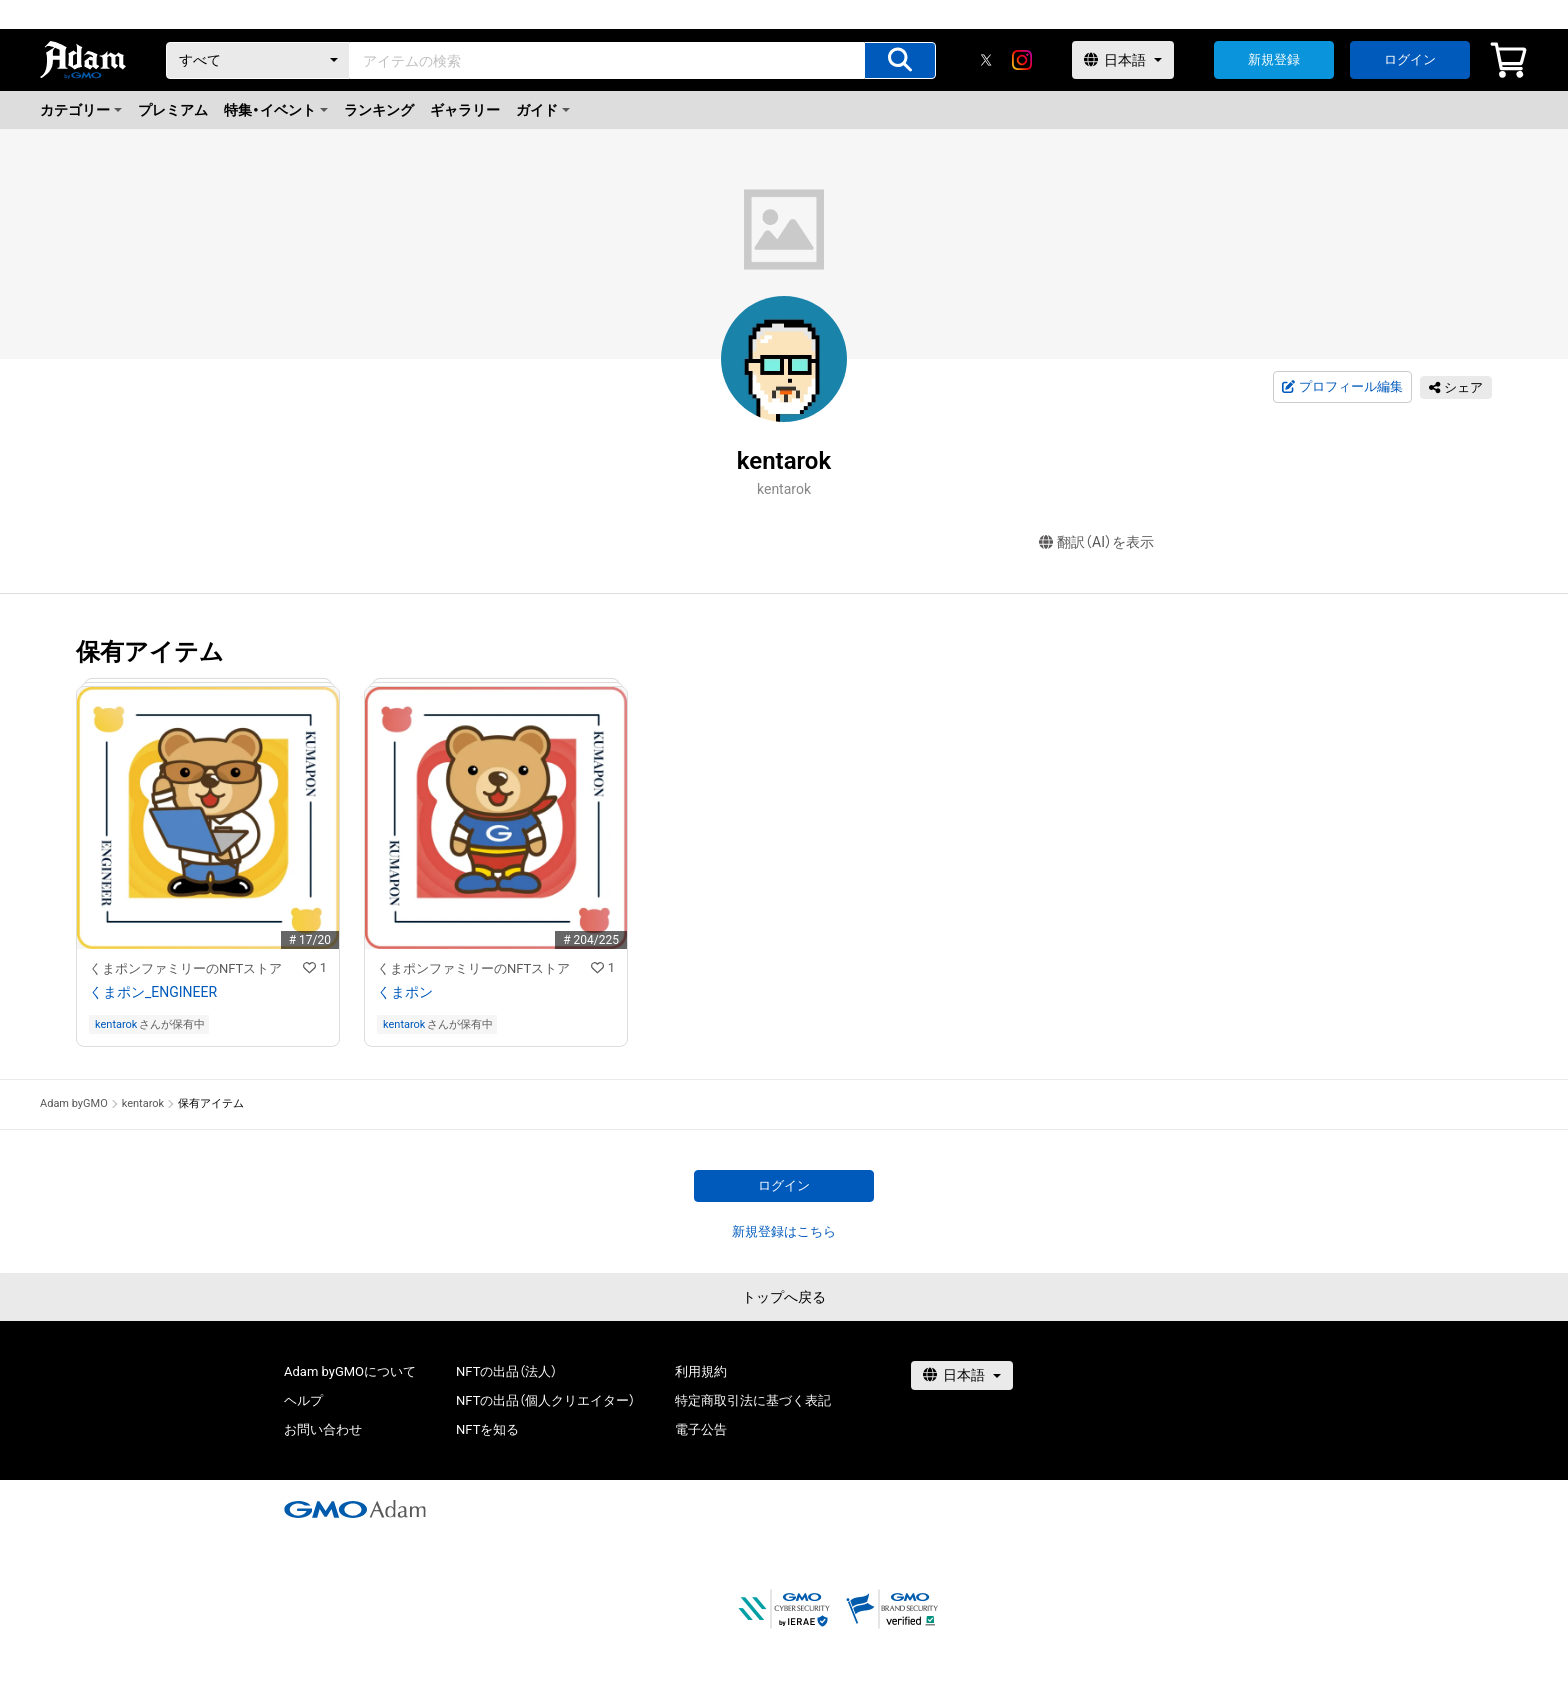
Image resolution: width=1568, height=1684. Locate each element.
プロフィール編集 (1342, 387)
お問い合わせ (323, 1429)
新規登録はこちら (784, 1231)
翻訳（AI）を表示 (1096, 542)
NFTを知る (487, 1429)
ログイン (1410, 59)
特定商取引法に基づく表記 (753, 1400)
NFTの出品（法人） (506, 1371)
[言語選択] (1123, 60)
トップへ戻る (784, 1297)
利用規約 (701, 1371)
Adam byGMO (74, 1103)
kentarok (116, 1024)
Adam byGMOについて (350, 1371)
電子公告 (701, 1429)
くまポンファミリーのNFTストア (185, 968)
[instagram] (1022, 60)
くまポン (405, 992)
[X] (986, 60)
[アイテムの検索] (900, 60)
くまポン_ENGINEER (153, 992)
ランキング (379, 110)
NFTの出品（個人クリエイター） (545, 1400)
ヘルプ (303, 1400)
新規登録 (1274, 59)
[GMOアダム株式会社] (355, 1509)
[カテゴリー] (258, 60)
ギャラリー (465, 110)
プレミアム (173, 110)
